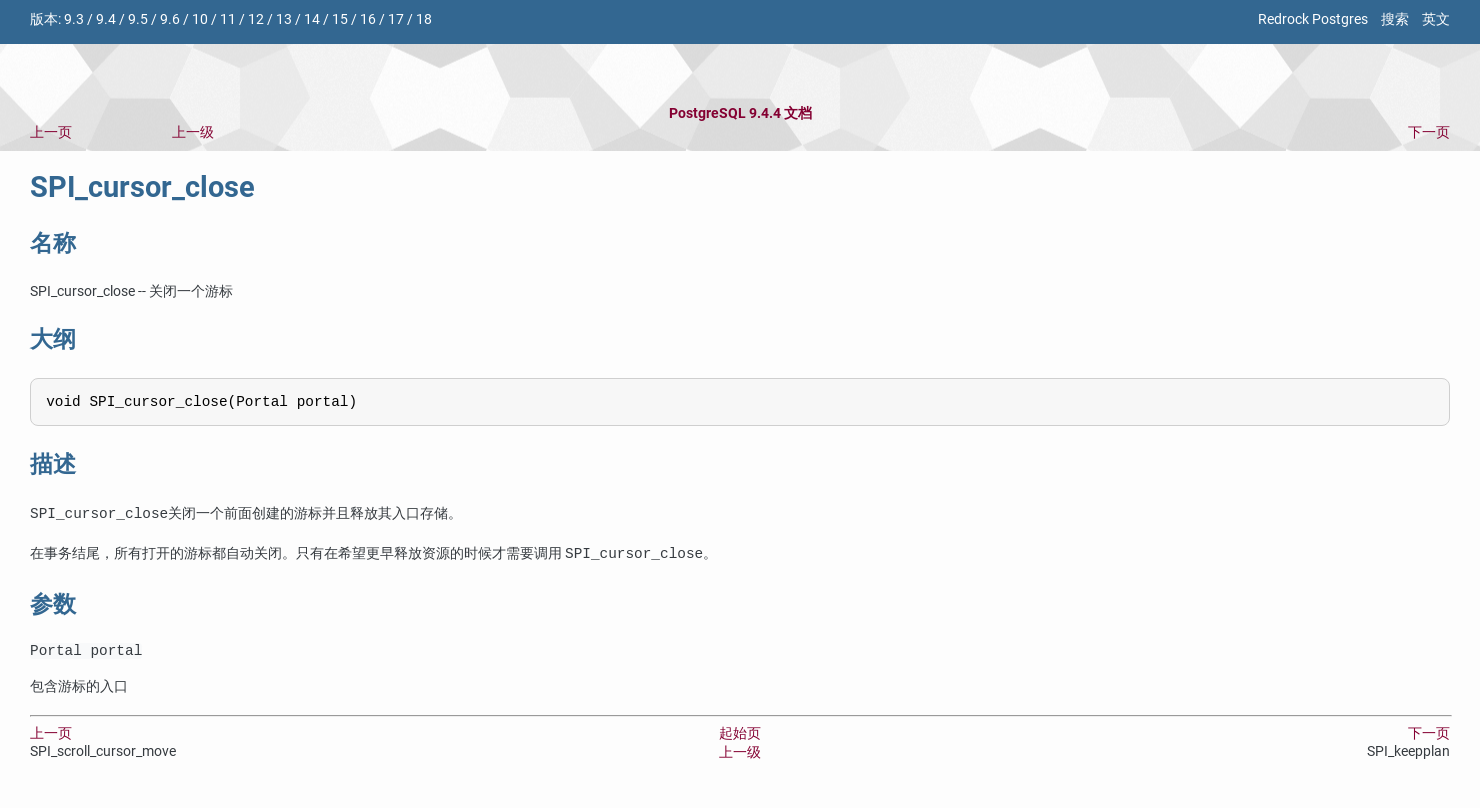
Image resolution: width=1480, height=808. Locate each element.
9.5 (138, 19)
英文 (1436, 19)
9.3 (74, 19)
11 (228, 19)
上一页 (51, 132)
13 (284, 19)
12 (256, 19)
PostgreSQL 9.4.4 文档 (740, 113)
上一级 (193, 132)
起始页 (740, 739)
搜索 (1395, 19)
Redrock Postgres (1313, 19)
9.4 (106, 19)
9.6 (170, 19)
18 (424, 19)
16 (368, 19)
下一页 (1429, 132)
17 (396, 19)
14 (312, 19)
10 (200, 19)
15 (340, 19)
